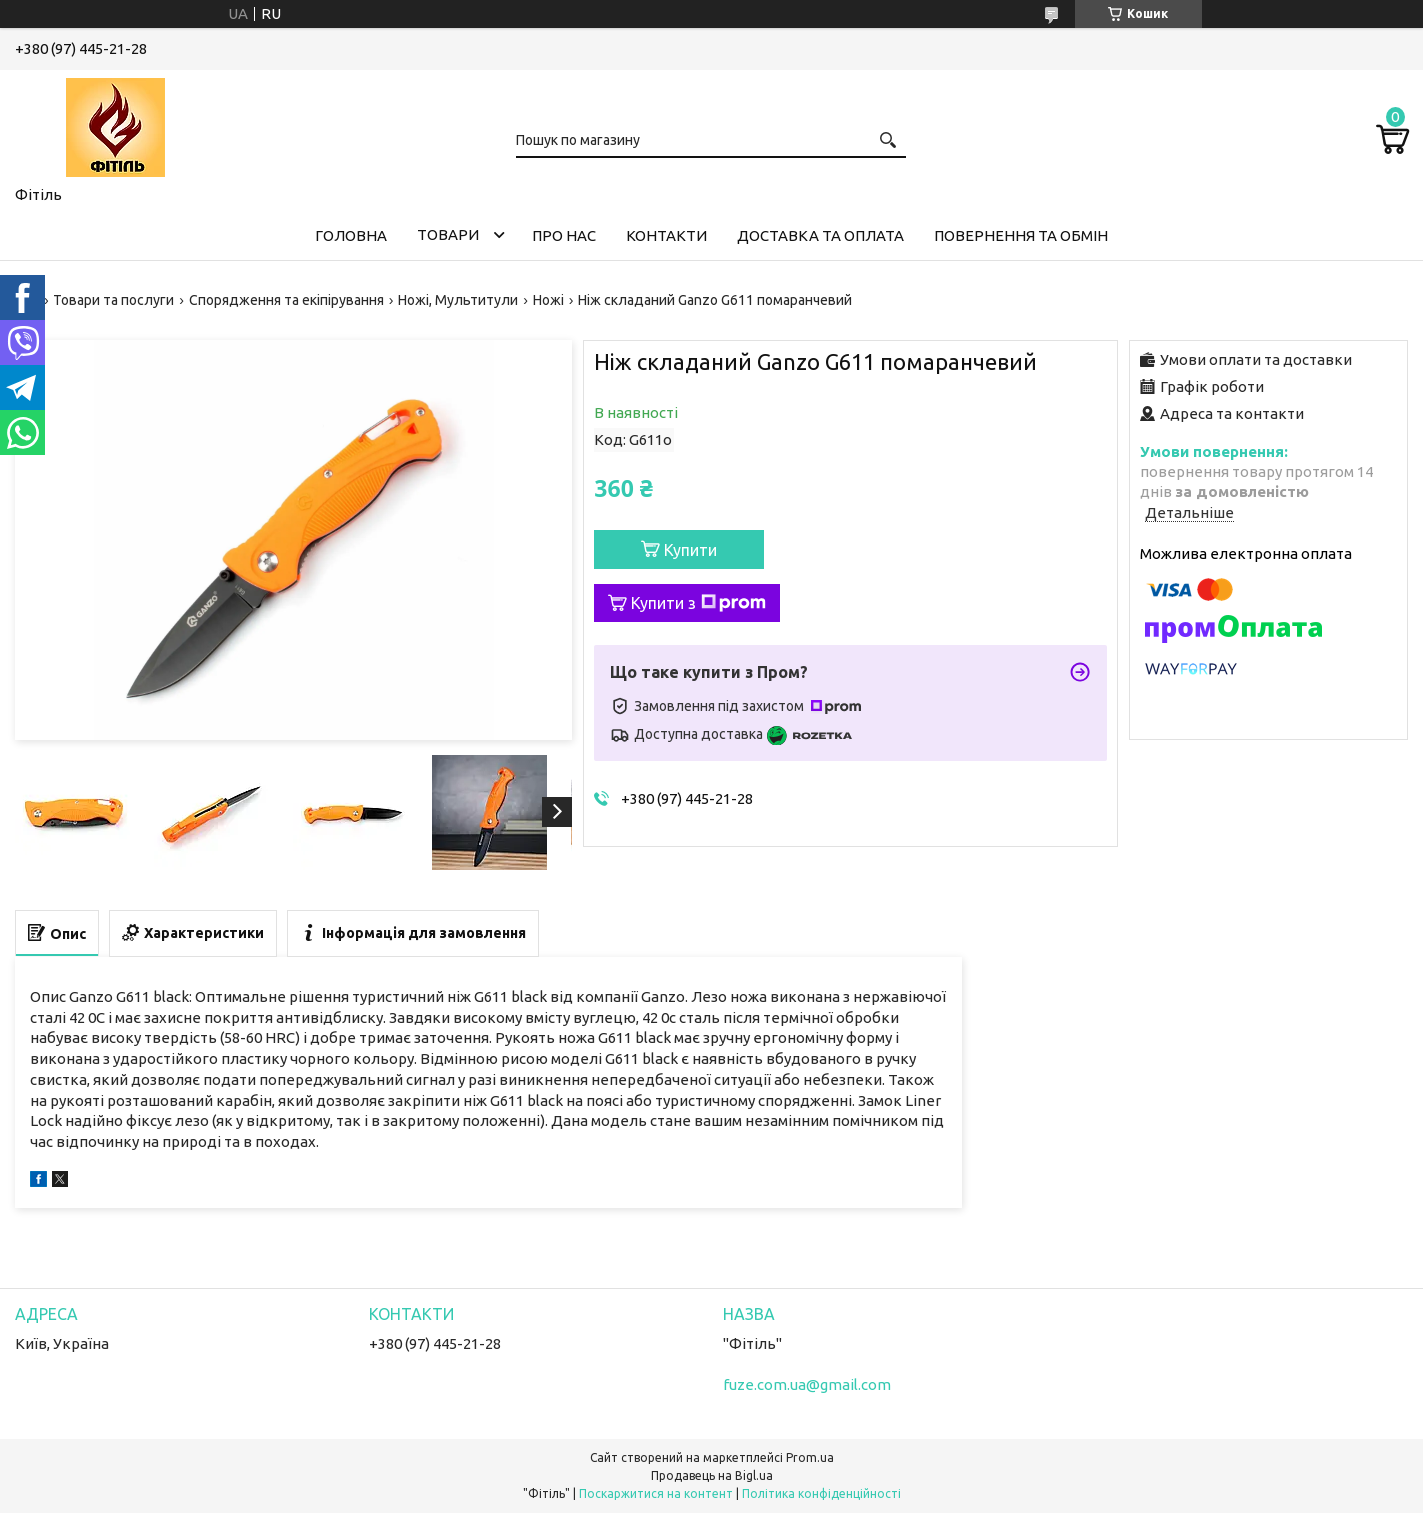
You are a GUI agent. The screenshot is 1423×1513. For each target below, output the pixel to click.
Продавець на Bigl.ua (712, 1475)
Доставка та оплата (820, 235)
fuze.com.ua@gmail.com (807, 1384)
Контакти (666, 235)
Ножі (548, 300)
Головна (351, 235)
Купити (690, 550)
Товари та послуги (113, 300)
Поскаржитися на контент (656, 1493)
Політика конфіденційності (821, 1493)
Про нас (564, 235)
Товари (448, 234)
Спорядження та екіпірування (286, 300)
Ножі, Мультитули (458, 300)
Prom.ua (810, 1457)
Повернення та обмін (1021, 235)
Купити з (698, 603)
